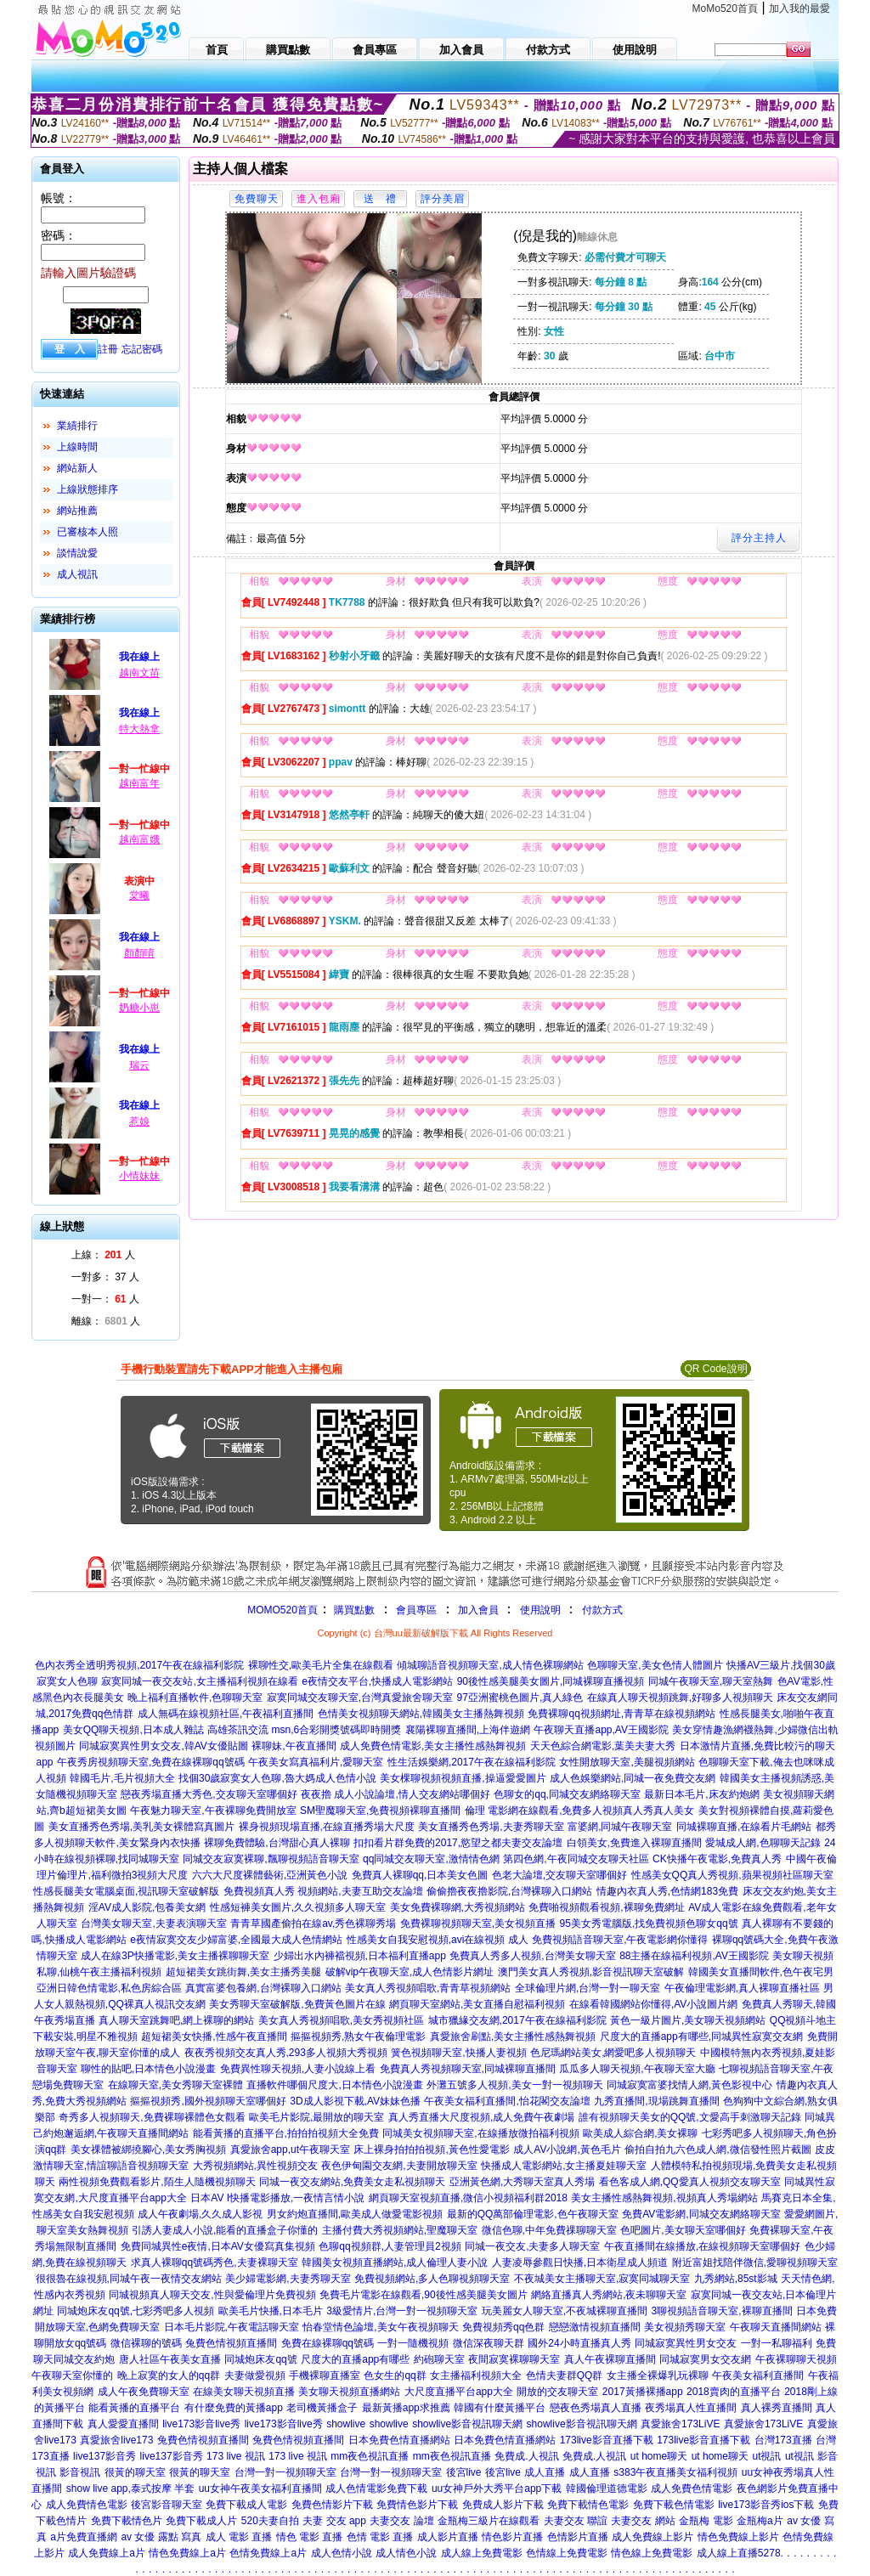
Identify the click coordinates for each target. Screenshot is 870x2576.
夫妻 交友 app (334, 2521)
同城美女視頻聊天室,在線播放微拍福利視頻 (480, 2133)
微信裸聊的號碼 (146, 2343)
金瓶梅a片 (760, 2521)
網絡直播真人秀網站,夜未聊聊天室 (608, 2295)
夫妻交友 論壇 (401, 2521)
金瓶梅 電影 (705, 2521)
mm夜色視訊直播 (369, 2456)
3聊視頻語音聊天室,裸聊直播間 (722, 2311)
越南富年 (139, 783)
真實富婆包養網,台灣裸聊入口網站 (263, 1988)
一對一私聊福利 (776, 2343)
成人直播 (544, 2472)
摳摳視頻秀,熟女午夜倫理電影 (358, 2036)
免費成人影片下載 (503, 2505)
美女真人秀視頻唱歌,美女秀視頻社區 (341, 2020)
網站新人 (77, 468)
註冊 (108, 349)
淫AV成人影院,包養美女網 (147, 1907)
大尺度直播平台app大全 (458, 2392)
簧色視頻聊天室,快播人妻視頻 (458, 2053)
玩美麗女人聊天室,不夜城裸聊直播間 (564, 2311)
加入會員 (478, 1610)
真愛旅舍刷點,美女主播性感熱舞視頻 (513, 2036)
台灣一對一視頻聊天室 (285, 2472)
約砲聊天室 (439, 2359)
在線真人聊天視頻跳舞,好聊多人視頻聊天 (680, 1697)
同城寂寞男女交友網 (705, 2359)
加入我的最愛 (799, 8)
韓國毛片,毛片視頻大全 (122, 1778)
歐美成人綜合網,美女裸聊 (640, 2133)
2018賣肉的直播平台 (733, 2392)
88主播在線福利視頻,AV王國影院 (694, 1956)
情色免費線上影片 (738, 2537)
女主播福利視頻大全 (476, 2375)
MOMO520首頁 (282, 1610)
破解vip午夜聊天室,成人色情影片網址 (409, 1972)
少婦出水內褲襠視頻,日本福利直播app (360, 1956)
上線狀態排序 (87, 489)
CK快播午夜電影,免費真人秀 (717, 1859)
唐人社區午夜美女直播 (170, 2359)
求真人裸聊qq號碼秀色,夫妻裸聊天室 (214, 2262)
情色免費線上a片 (187, 2553)
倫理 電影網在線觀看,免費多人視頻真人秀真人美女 (580, 1810)
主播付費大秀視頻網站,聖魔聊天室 (399, 2230)
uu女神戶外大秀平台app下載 (497, 2488)
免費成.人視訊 (526, 2456)
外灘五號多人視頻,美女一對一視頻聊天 (514, 2085)
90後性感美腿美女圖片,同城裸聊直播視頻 (551, 1681)
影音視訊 (79, 2472)
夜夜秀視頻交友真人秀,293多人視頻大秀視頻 (285, 2053)
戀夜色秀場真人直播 (595, 2408)
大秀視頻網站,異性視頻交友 (255, 2166)
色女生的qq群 (395, 2375)
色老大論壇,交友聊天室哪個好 (559, 1875)
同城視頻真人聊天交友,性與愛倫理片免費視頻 (212, 2295)
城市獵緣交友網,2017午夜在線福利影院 (517, 2020)
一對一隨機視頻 (413, 2343)
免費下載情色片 (126, 2521)
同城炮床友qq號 (260, 2359)
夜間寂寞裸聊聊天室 (514, 2359)
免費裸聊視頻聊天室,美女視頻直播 (478, 1923)
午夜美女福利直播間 (758, 2375)
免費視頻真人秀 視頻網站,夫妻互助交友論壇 (323, 1891)
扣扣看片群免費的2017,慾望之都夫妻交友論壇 (457, 1843)
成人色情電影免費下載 (376, 2488)
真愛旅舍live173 (116, 2440)
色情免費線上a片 (268, 2553)
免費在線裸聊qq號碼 (327, 2343)
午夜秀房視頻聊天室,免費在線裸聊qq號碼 (151, 1762)
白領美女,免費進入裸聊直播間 (634, 1843)
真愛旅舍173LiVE (680, 2424)
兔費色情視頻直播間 (231, 2343)
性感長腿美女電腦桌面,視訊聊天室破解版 (126, 1891)
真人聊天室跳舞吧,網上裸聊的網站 (176, 2020)
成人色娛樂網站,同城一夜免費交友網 (632, 1778)
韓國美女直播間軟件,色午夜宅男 (760, 1972)
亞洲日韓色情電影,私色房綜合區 (109, 1988)
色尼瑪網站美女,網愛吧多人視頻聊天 (613, 2053)
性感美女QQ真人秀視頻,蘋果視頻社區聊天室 (732, 1875)
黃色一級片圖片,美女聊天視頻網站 (687, 2020)
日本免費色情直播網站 (399, 2440)
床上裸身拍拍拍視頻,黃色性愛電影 (431, 2149)
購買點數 (353, 1610)
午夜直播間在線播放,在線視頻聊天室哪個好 (702, 2246)
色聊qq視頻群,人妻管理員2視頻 (389, 2246)
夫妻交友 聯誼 (575, 2521)
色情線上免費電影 (566, 2553)
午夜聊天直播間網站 (776, 2327)
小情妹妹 (139, 1176)
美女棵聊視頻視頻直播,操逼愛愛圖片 (462, 1778)
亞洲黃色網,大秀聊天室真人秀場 (522, 2182)
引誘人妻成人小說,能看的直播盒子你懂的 (225, 2230)
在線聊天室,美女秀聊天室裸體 (175, 2085)
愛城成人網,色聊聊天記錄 (762, 1843)
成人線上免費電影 (482, 2553)
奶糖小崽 (139, 1008)
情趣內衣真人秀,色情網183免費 (667, 1891)
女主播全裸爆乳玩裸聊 (658, 2375)
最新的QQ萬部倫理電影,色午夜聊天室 (533, 2214)
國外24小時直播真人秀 (579, 2343)
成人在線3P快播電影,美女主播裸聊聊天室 (175, 1956)
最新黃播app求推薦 (406, 2408)
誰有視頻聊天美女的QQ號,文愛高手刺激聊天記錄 (690, 2117)
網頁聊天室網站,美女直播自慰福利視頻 (477, 2004)
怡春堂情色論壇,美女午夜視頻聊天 (380, 2327)
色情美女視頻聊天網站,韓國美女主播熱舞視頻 (421, 1714)
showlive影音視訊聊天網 (467, 2424)
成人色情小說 (341, 2553)
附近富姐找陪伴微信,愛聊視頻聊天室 (755, 2262)
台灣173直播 (783, 2440)
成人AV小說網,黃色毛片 (566, 2149)
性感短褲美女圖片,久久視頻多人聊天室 (298, 1907)
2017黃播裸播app (642, 2392)
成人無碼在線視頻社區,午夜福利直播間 (226, 1714)
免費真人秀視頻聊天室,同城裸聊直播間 (468, 2069)
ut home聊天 (658, 2456)
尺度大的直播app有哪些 (355, 2359)
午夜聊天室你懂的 (72, 2375)
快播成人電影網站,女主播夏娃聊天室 (564, 2166)
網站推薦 (77, 511)
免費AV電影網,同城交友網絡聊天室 (701, 2214)
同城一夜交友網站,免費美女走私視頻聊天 (352, 2182)
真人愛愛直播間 (123, 2424)
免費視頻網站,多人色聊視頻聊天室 (432, 2279)
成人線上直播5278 (739, 2553)
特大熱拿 (139, 729)
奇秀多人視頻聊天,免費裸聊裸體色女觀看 (152, 2117)
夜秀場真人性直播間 (691, 2408)
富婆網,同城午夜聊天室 (620, 1827)
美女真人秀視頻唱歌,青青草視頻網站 (428, 1988)
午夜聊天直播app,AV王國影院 (601, 1730)
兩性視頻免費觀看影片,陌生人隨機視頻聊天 (157, 2182)
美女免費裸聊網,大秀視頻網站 (457, 1907)
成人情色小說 (406, 2553)
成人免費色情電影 (691, 2488)
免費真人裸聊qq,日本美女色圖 (420, 1875)
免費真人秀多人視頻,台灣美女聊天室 (532, 1956)
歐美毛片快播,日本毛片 (270, 2311)
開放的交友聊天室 (557, 2392)
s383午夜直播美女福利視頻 (675, 2472)
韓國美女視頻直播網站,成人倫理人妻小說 (395, 2262)
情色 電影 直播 (309, 2537)
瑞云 (139, 1065)
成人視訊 (77, 574)
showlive (345, 2424)
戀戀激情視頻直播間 (595, 2327)
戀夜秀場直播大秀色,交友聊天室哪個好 (209, 1794)
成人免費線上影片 (652, 2537)
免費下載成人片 (201, 2521)
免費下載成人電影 (246, 2505)
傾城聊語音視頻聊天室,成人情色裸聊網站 (490, 1665)
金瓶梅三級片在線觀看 (489, 2521)
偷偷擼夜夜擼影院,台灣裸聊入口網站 (509, 1891)
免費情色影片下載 (417, 2505)
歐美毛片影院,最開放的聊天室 (316, 2117)
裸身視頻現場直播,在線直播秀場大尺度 (327, 1827)
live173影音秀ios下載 (766, 2505)
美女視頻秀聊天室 (685, 2327)
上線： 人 (103, 1255)
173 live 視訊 (235, 2456)
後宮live (464, 2472)
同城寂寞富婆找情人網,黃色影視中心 (689, 2085)
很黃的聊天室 (135, 2472)
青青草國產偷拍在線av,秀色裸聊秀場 (313, 1923)
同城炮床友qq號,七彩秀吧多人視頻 (135, 2311)
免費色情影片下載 (332, 2505)
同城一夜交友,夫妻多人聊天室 (532, 2246)
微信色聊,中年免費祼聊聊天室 (549, 2230)
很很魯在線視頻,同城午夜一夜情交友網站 (129, 2279)
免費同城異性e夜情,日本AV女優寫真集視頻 (218, 2246)
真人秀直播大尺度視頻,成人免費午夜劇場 (481, 2117)
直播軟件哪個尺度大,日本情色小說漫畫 (334, 2085)
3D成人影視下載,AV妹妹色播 (355, 2101)
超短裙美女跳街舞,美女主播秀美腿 (243, 1972)
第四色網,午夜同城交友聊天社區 (575, 1859)
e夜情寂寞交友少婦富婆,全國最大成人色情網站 (236, 1940)
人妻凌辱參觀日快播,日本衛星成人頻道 (580, 2262)
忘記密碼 (141, 349)
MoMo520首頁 (725, 8)
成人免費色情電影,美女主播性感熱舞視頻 (433, 1746)
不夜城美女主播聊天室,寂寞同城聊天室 (602, 2279)
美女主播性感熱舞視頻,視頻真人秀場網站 (664, 2198)
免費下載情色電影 (588, 2505)
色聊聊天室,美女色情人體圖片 (654, 1665)
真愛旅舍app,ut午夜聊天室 (290, 2149)
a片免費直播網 (83, 2537)
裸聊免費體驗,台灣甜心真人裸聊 (276, 1843)
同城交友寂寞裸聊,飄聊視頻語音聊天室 (271, 1859)
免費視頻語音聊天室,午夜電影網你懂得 (620, 1940)
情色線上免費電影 (651, 2553)
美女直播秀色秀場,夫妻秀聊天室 (490, 1827)
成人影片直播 (447, 2537)
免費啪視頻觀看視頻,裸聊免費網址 (606, 1907)
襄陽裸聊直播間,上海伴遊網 (467, 1730)
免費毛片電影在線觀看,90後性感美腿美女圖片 (423, 2295)
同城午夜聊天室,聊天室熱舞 (710, 1681)
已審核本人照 (87, 532)
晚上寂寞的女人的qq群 (168, 2375)
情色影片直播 (512, 2537)
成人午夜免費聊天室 (143, 2392)
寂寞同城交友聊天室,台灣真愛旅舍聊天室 (360, 1697)
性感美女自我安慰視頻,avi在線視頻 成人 (437, 1940)
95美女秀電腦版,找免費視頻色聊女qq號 (649, 1923)
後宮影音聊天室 (166, 2505)
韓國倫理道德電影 (606, 2488)
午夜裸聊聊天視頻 (796, 2359)
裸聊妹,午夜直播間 (293, 1746)
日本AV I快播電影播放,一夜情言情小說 (277, 2198)
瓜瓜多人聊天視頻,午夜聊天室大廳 (637, 2069)
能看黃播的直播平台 (134, 2408)
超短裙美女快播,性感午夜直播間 (213, 2036)
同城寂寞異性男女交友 (686, 2343)
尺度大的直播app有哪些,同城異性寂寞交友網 (701, 2036)
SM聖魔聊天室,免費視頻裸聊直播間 (380, 1810)
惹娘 (139, 1121)
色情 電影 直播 (380, 2537)
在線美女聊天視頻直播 (244, 2392)
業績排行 (77, 426)
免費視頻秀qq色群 (503, 2327)
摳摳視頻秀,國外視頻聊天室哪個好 (207, 2101)
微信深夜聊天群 (488, 2343)
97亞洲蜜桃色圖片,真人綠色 (520, 1697)
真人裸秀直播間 (776, 2408)
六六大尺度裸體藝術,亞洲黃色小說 (269, 1875)
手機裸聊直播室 (324, 2375)
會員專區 (416, 1610)
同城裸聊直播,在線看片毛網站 (743, 1827)
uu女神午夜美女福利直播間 (260, 2488)
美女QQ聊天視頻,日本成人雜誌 (133, 1730)
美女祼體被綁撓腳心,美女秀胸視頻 (148, 2149)
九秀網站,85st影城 (735, 2279)
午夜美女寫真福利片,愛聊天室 (315, 1762)
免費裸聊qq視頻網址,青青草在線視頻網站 (621, 1714)
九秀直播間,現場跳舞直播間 (656, 2101)
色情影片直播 (577, 2537)
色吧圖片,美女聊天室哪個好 (682, 2230)
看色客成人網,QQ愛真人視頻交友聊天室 (690, 2182)
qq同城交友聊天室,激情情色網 (431, 1859)
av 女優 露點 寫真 (161, 2537)
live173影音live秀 (201, 2424)
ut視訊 (766, 2456)
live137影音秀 (104, 2456)
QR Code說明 (715, 1369)
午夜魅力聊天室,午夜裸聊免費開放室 (213, 1810)
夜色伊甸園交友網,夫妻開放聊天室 (399, 2166)
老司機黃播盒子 (322, 2408)
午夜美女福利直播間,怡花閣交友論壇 (507, 2101)
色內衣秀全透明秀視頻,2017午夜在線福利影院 (139, 1665)
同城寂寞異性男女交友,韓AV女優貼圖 (163, 1746)
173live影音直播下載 (606, 2440)
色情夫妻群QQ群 (564, 2375)
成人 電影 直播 (239, 2537)
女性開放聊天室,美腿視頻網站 (626, 1762)
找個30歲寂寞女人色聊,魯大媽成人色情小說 (277, 1778)
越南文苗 (139, 673)
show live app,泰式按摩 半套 (130, 2488)
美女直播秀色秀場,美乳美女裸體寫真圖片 (141, 1827)
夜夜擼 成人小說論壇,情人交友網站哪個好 (395, 1794)
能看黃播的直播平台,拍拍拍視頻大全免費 (286, 2133)
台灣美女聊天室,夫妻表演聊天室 (153, 1923)
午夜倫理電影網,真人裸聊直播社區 (742, 1988)
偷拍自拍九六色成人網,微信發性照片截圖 (717, 2149)
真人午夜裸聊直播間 (610, 2359)
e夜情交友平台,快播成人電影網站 (377, 1681)
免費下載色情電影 (674, 2505)
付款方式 (602, 1610)
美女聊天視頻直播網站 (349, 2392)
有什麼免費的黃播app (233, 2408)
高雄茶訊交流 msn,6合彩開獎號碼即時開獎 (304, 1730)
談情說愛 (77, 553)
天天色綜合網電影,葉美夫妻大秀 (602, 1746)
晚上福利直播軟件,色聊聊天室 (195, 1697)
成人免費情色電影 (86, 2505)
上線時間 (77, 447)
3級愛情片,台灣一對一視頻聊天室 (401, 2311)
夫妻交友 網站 (643, 2521)
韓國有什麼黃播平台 (499, 2408)
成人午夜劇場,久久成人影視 (200, 2214)
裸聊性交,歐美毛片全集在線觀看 (320, 1665)
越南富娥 (139, 839)
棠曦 (139, 895)
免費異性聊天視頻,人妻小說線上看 (298, 2069)
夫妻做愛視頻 (254, 2375)
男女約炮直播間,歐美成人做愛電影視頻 (355, 2214)
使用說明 (540, 1610)
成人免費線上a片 (106, 2553)
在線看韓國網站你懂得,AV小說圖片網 (653, 2004)
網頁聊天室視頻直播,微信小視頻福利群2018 (468, 2198)
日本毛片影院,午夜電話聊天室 (231, 2327)
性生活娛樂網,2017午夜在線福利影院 (471, 1762)
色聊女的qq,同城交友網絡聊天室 (567, 1794)
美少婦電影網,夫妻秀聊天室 (287, 2279)
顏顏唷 (139, 953)
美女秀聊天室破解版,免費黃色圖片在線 (297, 2004)
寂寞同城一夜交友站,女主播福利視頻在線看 (199, 1681)
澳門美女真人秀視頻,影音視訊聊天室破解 (591, 1972)
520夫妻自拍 (270, 2521)
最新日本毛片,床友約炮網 (701, 1794)
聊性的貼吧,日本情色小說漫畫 (148, 2069)
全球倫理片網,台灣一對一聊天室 (587, 1988)
